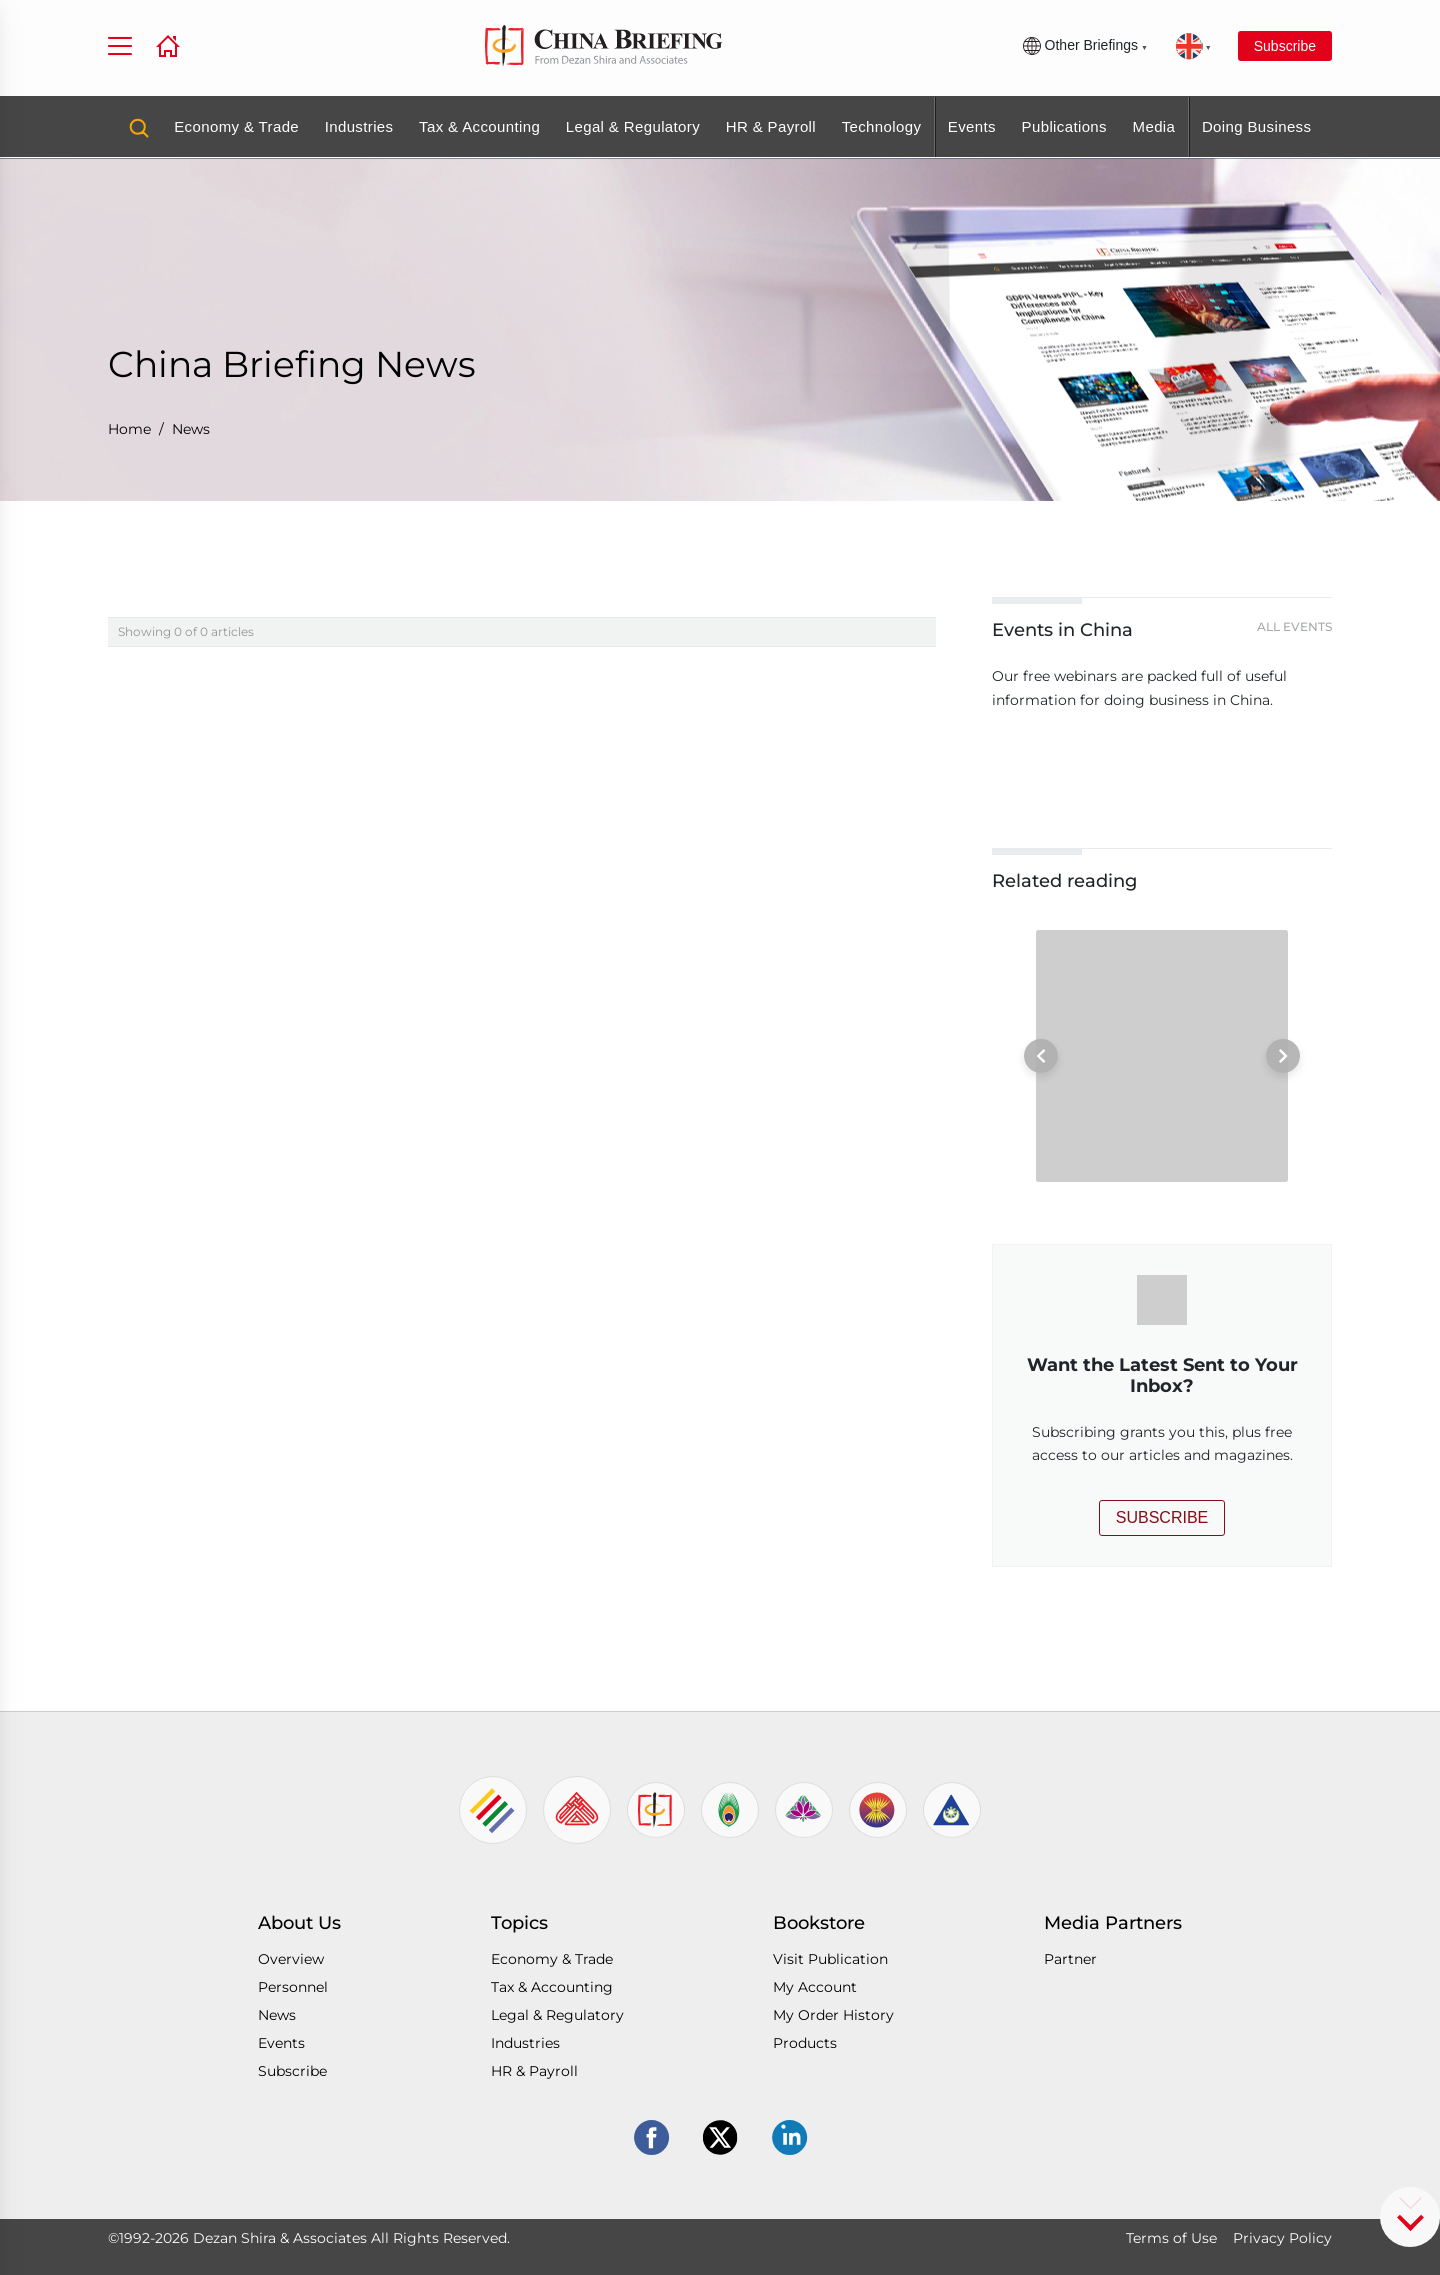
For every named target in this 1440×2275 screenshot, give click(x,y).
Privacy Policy (1282, 2238)
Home (129, 429)
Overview (291, 1959)
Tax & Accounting (479, 126)
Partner (1070, 1959)
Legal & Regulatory (633, 126)
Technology (882, 126)
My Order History (833, 2015)
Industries (359, 126)
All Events (1294, 626)
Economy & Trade (236, 126)
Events (972, 126)
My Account (815, 1987)
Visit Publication (830, 1959)
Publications (1064, 126)
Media (1154, 126)
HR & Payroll (771, 126)
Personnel (293, 1987)
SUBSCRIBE (1162, 1517)
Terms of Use (1171, 2238)
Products (805, 2043)
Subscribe (1285, 46)
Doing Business (1256, 126)
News (191, 429)
